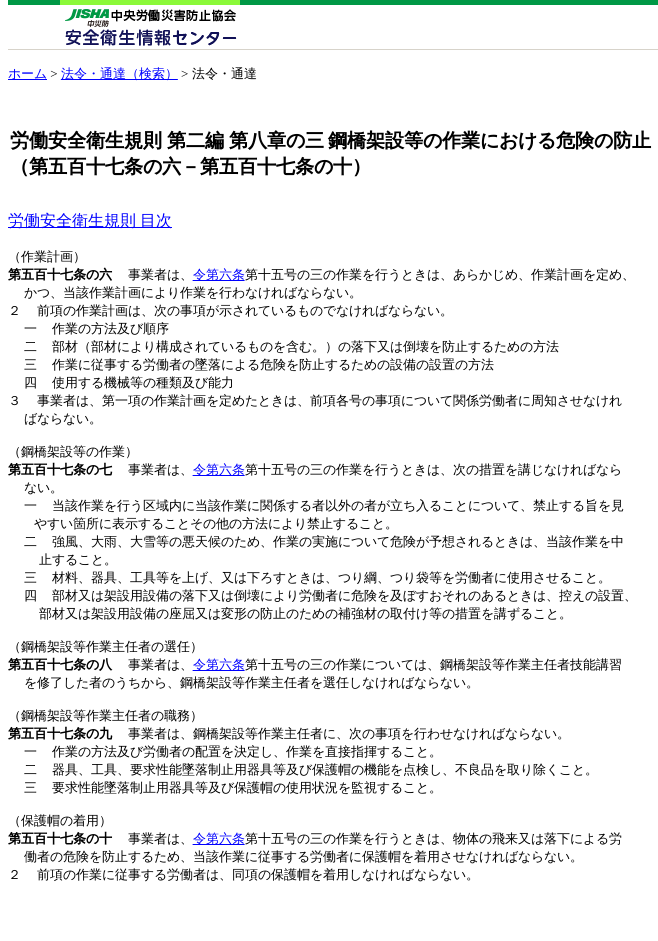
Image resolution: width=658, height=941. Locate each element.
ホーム (27, 73)
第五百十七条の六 (60, 276)
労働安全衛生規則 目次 (90, 220)
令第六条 (219, 276)
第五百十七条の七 (60, 484)
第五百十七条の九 (60, 767)
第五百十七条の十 (60, 880)
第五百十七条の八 (60, 692)
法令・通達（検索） (119, 73)
